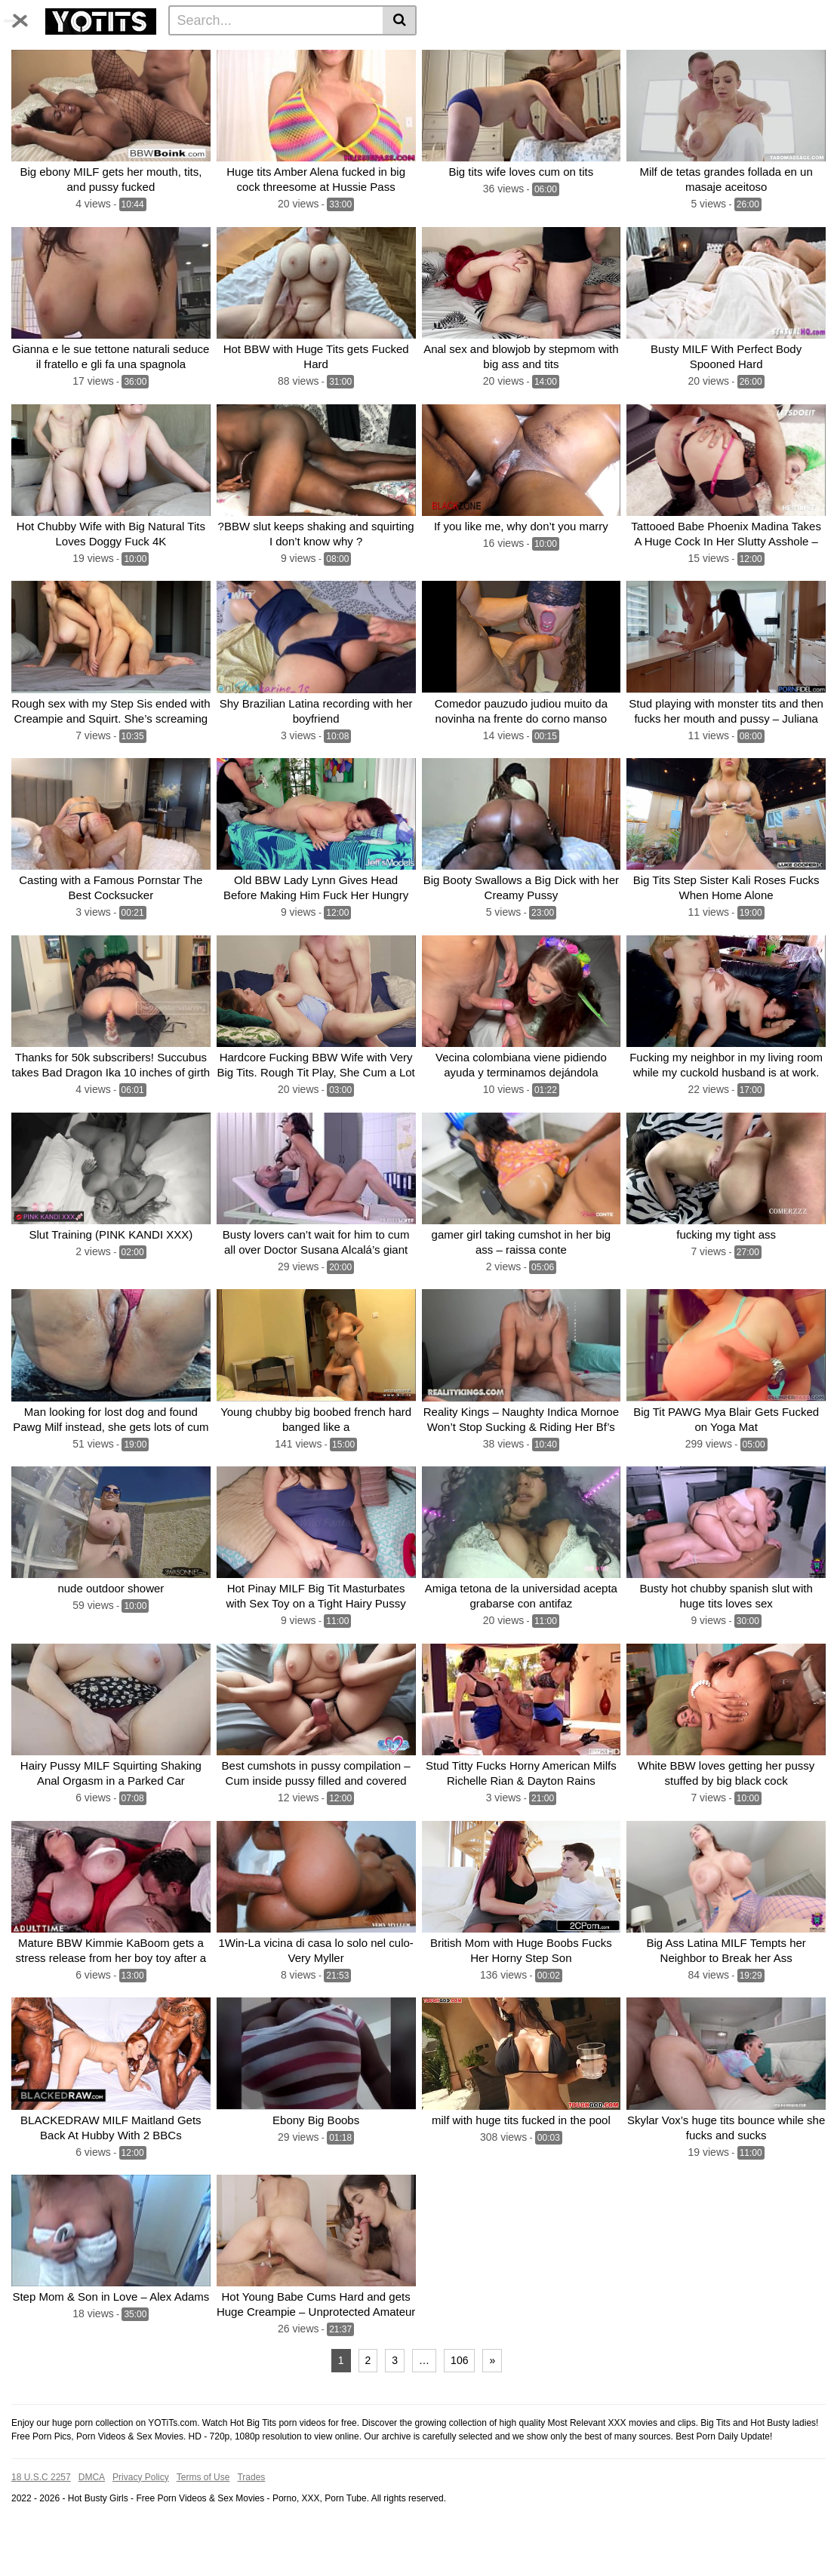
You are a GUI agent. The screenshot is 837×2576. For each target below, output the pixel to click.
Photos (185, 54)
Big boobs (471, 78)
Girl (288, 78)
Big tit (488, 54)
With (172, 78)
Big (224, 54)
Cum (101, 78)
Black (704, 78)
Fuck (733, 54)
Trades (251, 2525)
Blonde (249, 78)
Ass (524, 54)
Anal (207, 78)
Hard (422, 78)
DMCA (91, 2525)
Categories (87, 54)
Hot (699, 54)
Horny (663, 78)
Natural (378, 78)
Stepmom (574, 78)
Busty (30, 78)
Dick (137, 78)
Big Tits (776, 54)
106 (459, 2409)
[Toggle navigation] (26, 18)
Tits (256, 54)
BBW (664, 54)
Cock (404, 54)
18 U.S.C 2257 (41, 2525)
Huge (290, 54)
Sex (66, 78)
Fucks (523, 78)
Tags (141, 54)
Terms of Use (203, 2525)
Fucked (564, 54)
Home (31, 54)
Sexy (622, 78)
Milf (326, 54)
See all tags (758, 78)
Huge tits (617, 54)
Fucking (328, 78)
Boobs (445, 54)
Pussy (363, 54)
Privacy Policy (140, 2525)
